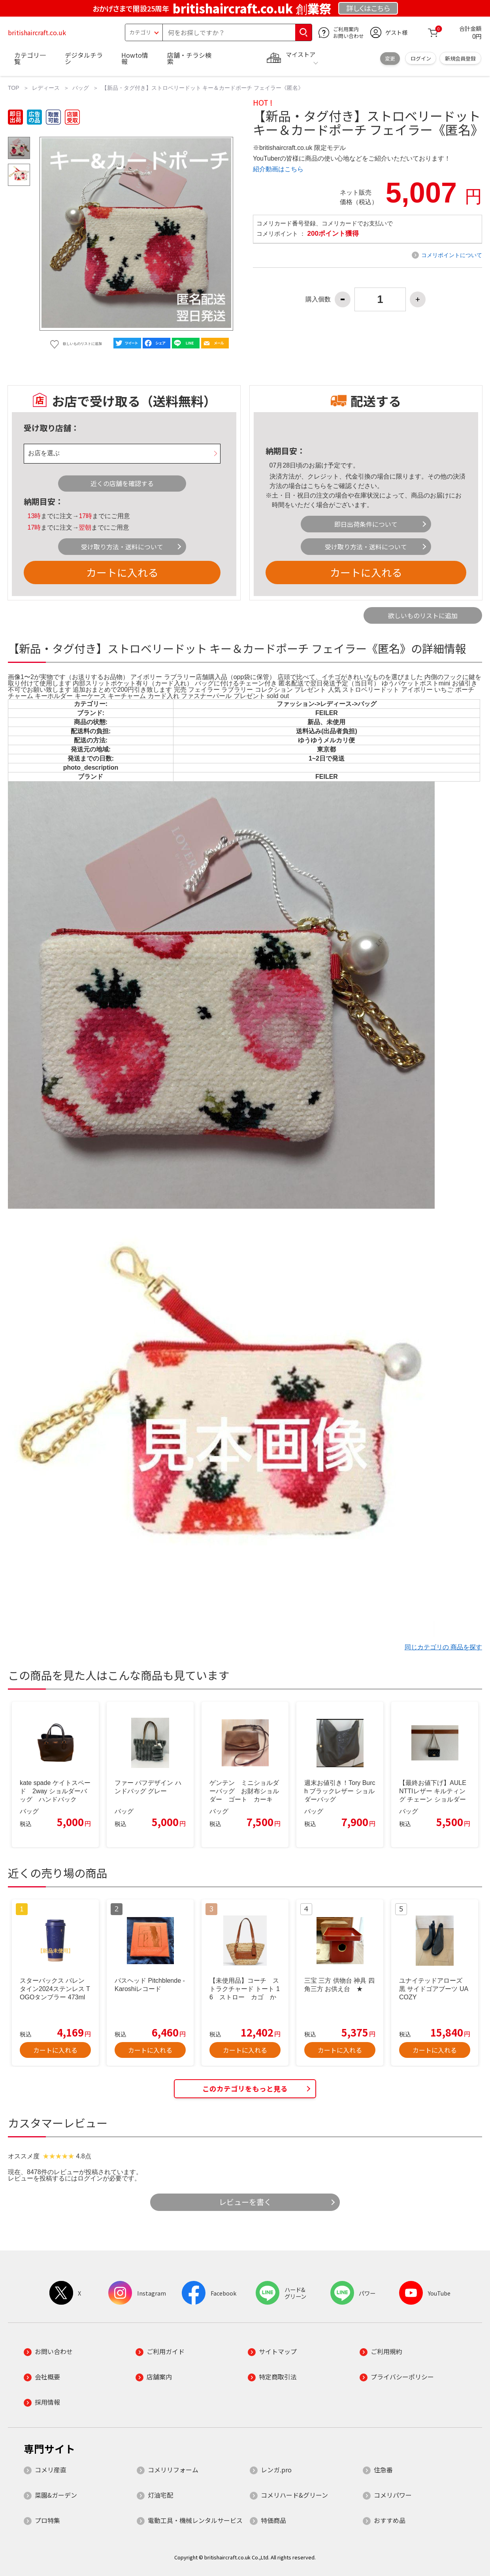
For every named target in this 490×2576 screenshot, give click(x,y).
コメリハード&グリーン (294, 2495)
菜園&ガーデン (56, 2495)
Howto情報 (134, 58)
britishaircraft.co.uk (37, 32)
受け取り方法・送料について (122, 546)
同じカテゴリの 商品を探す (443, 1647)
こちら (316, 486)
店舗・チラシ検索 (189, 58)
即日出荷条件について (366, 524)
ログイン (421, 58)
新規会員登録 (460, 58)
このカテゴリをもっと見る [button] (245, 2088)
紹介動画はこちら (278, 169)
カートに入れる (122, 572)
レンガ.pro (276, 2469)
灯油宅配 (160, 2495)
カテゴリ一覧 (30, 58)
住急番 (383, 2469)
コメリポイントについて (451, 255)
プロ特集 (47, 2520)
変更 (390, 58)
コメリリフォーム (173, 2469)
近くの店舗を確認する (122, 483)
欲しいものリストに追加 (423, 615)
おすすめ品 (389, 2520)
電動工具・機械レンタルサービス (195, 2520)
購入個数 (318, 299)
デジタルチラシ (84, 58)
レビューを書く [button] (245, 2201)
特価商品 (273, 2520)
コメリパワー (393, 2495)
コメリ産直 (50, 2469)
